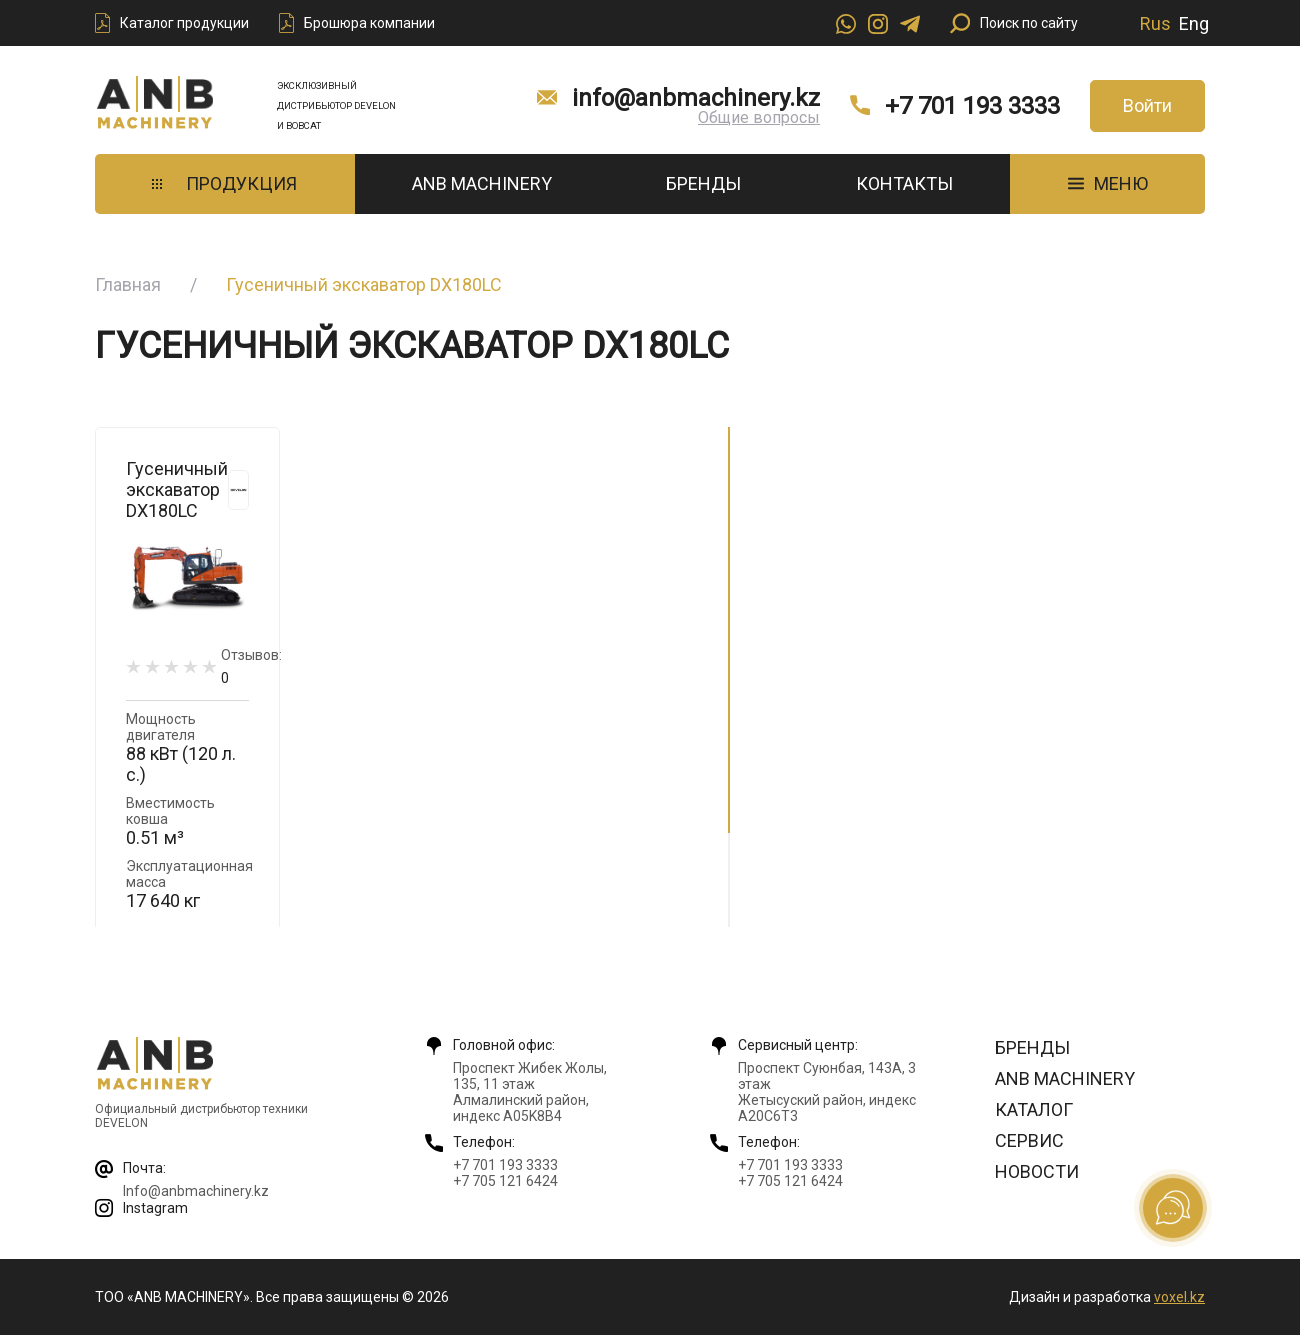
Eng (1194, 23)
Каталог (1034, 1109)
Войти (1147, 105)
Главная (128, 284)
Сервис (1029, 1140)
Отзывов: (251, 666)
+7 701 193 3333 (972, 106)
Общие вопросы (759, 117)
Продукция (224, 183)
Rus (1155, 23)
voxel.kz (1179, 1297)
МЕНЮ (1108, 183)
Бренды (703, 183)
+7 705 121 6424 (505, 1181)
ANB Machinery (482, 183)
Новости (1037, 1171)
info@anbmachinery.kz (696, 98)
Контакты (904, 183)
